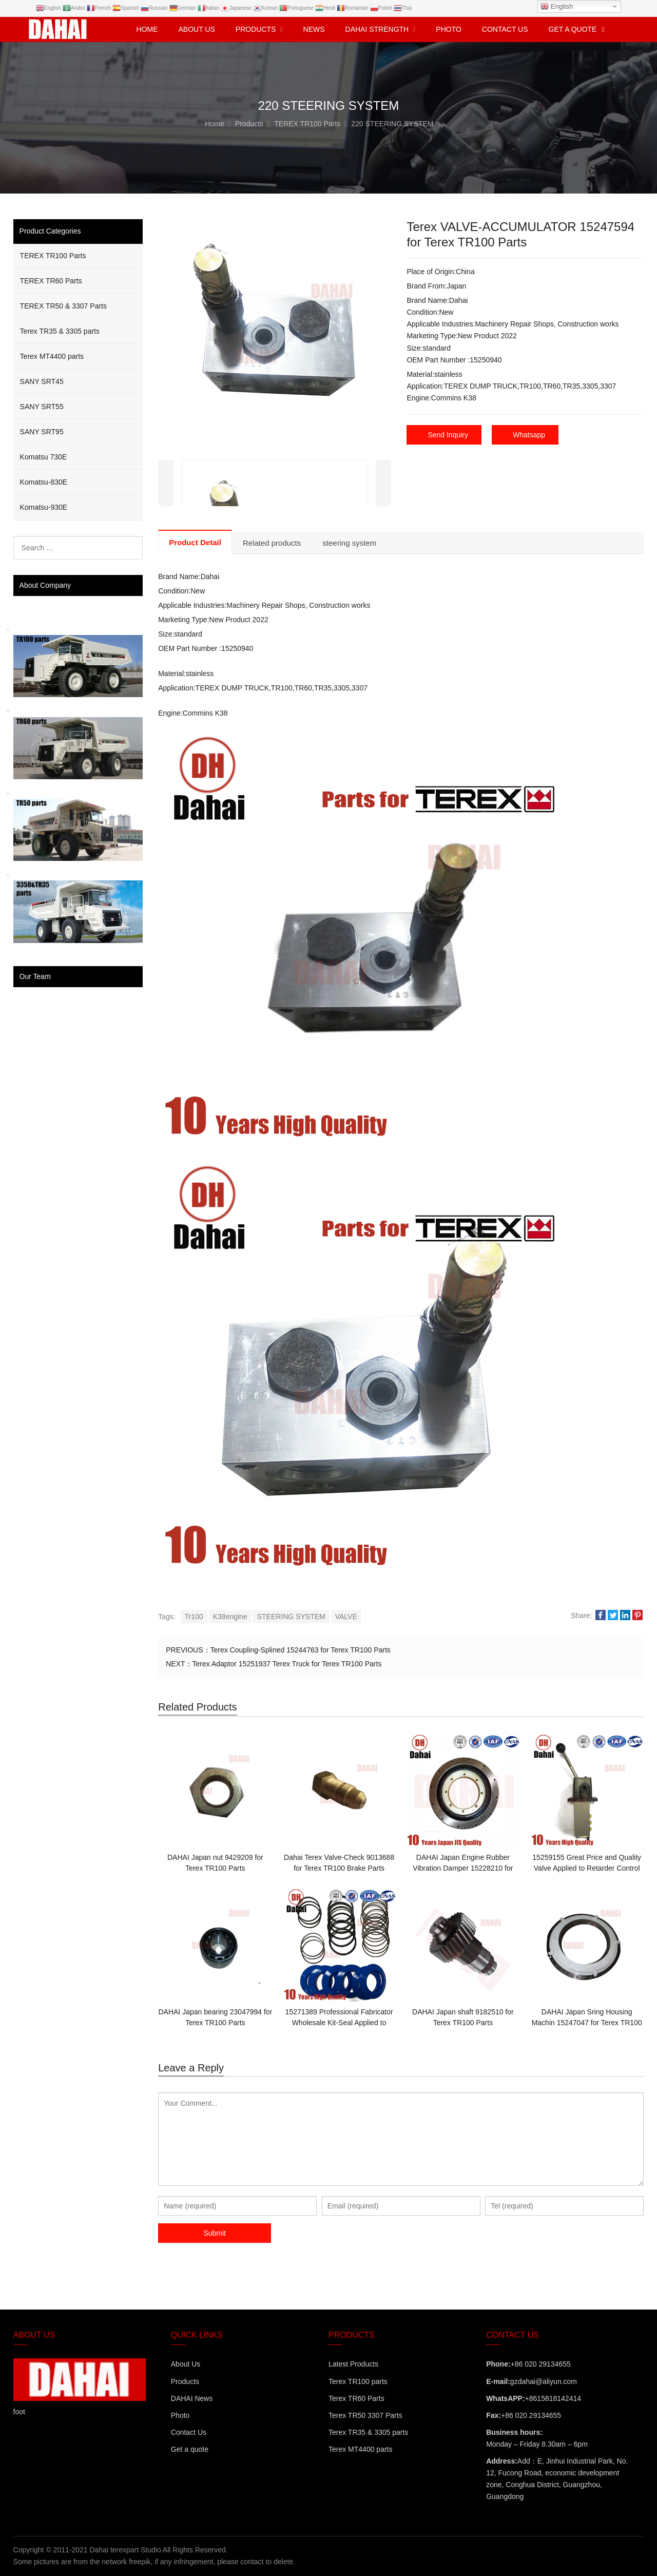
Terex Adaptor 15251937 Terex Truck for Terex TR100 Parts (287, 1664)
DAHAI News (192, 2398)
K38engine (230, 1616)
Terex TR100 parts (358, 2381)
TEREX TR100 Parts (53, 256)
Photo (180, 2415)
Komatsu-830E (44, 482)
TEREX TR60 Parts (51, 281)
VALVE (346, 1616)
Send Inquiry (448, 435)
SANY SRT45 (42, 381)
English (556, 7)
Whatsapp (529, 435)
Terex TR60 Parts (356, 2398)
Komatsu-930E (44, 507)
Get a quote (189, 2449)
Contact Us (188, 2432)
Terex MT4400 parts (52, 356)
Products (185, 2381)
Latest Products (353, 2364)
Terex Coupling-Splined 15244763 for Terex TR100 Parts (300, 1650)
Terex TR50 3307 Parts (365, 2415)
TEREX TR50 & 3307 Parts (63, 306)
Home (147, 29)
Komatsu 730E (43, 457)
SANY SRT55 (42, 406)
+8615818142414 (553, 2398)
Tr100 (194, 1616)
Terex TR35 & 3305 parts (60, 331)
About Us (186, 2364)
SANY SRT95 (42, 432)
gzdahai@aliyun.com (543, 2381)
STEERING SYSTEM (291, 1616)
